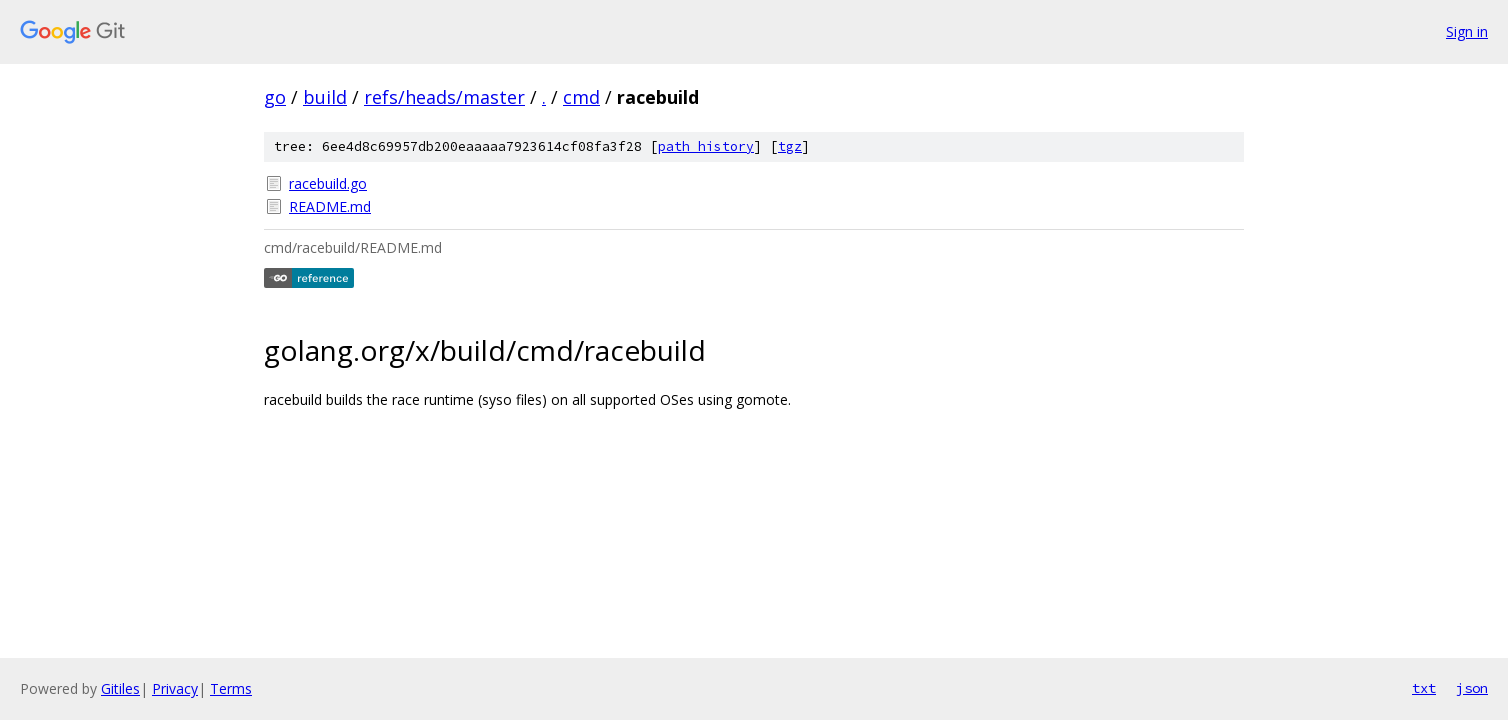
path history (706, 146)
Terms (231, 688)
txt (1424, 688)
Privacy (175, 688)
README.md (330, 206)
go (275, 97)
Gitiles (120, 688)
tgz (790, 146)
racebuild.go (328, 183)
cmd (581, 97)
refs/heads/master (444, 97)
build (325, 97)
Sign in (1467, 31)
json (1472, 688)
